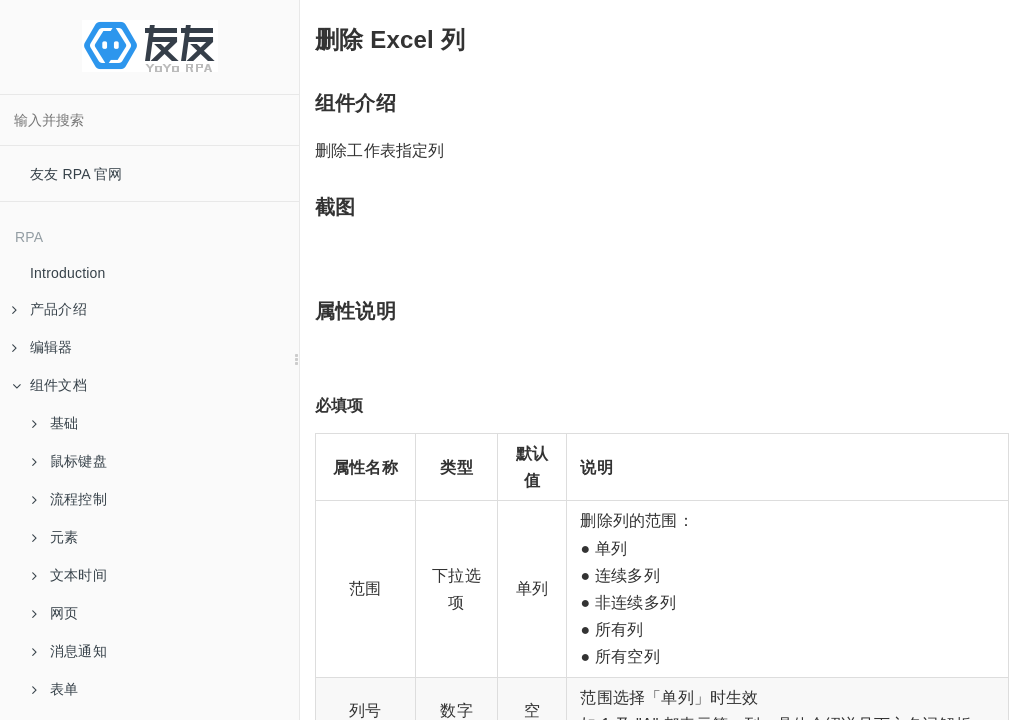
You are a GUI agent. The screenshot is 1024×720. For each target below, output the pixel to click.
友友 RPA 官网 (76, 174)
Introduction (68, 273)
